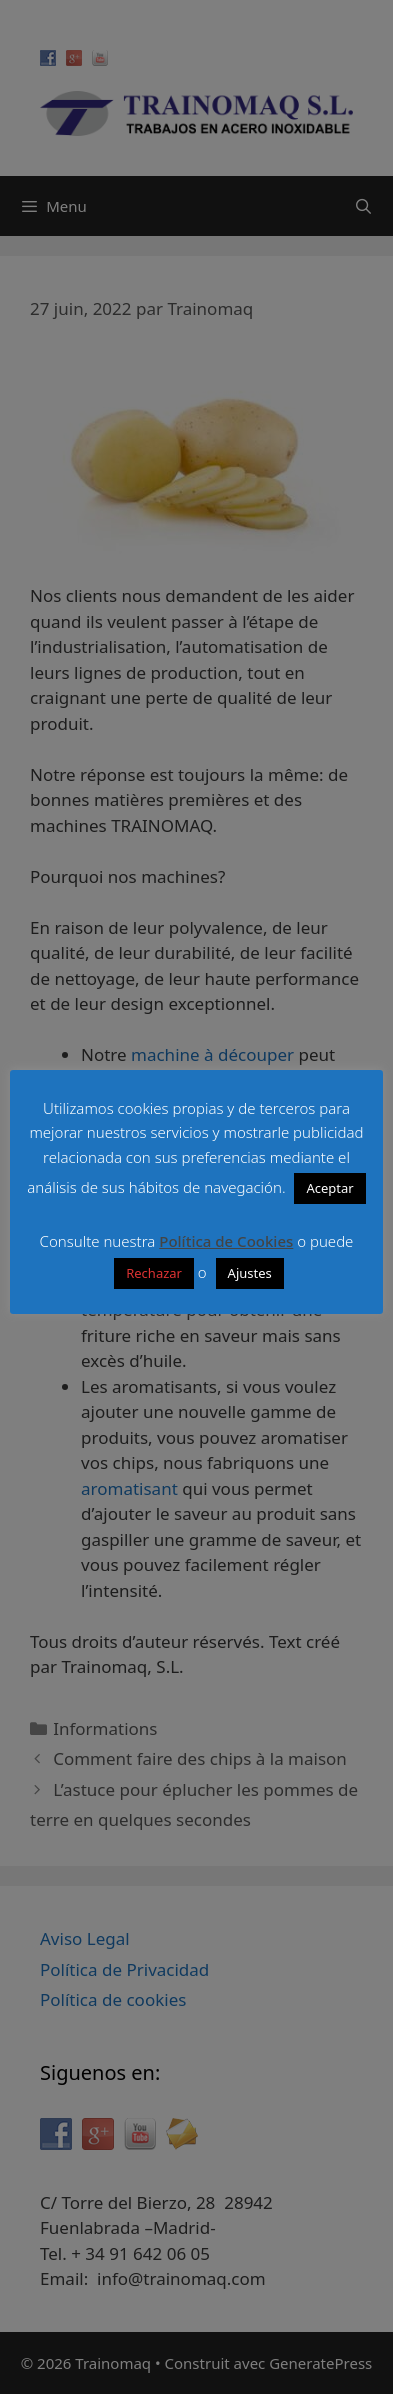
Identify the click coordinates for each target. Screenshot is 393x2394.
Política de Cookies (226, 1241)
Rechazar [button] (154, 1273)
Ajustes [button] (250, 1273)
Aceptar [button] (329, 1188)
